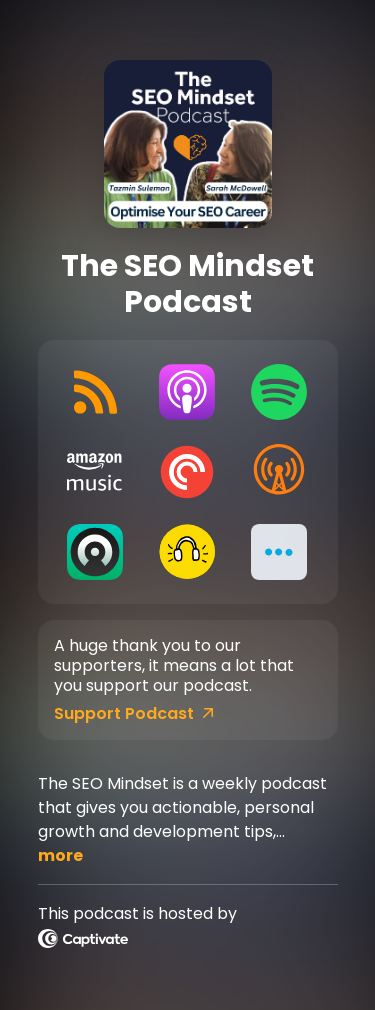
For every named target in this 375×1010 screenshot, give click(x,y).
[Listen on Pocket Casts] (187, 472)
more (60, 855)
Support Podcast (134, 714)
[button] (279, 552)
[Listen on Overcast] (279, 472)
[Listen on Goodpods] (187, 552)
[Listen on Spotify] (279, 392)
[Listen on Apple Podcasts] (187, 392)
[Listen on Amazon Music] (96, 472)
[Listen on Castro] (96, 552)
